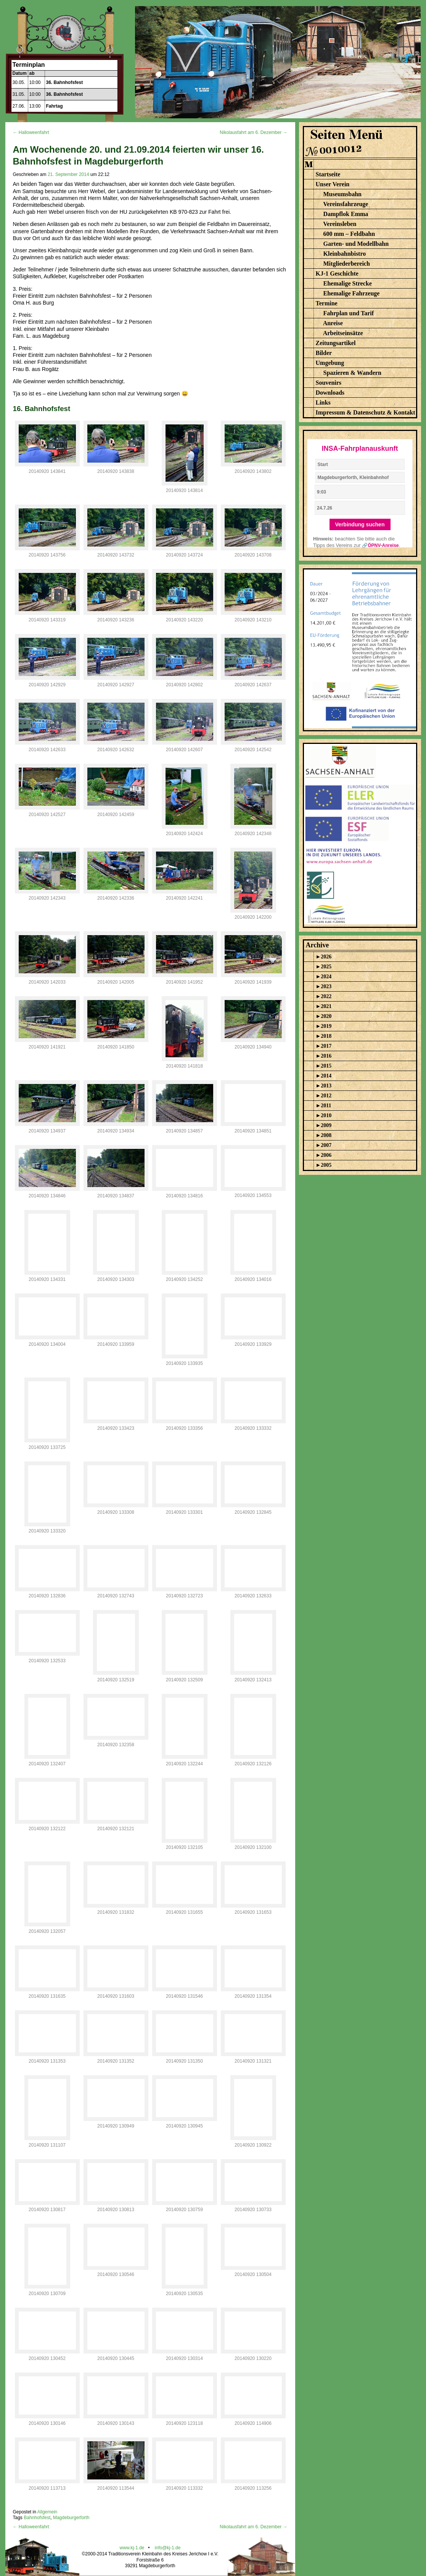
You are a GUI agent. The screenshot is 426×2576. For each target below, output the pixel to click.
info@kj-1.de (168, 2547)
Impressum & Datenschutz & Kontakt (365, 412)
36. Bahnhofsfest (64, 82)
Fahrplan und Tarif (348, 313)
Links (323, 402)
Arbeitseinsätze (343, 333)
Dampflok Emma (345, 214)
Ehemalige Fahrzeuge (351, 293)
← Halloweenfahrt (31, 132)
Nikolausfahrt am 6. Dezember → (253, 132)
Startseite (328, 174)
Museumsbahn (342, 194)
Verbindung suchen (360, 524)
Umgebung (330, 363)
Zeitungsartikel (336, 343)
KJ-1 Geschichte (337, 273)
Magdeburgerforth (71, 2517)
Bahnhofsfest (37, 2517)
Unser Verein (333, 184)
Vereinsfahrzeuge (345, 204)
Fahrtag (54, 106)
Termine (327, 303)
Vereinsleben (339, 224)
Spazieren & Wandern (352, 372)
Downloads (330, 392)
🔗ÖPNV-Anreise (380, 545)
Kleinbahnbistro (344, 253)
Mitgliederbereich (346, 263)
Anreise (333, 323)
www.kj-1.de (132, 2547)
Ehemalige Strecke (347, 283)
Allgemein (47, 2512)
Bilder (324, 353)
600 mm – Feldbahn (349, 234)
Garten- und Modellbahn (356, 243)
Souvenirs (329, 382)
